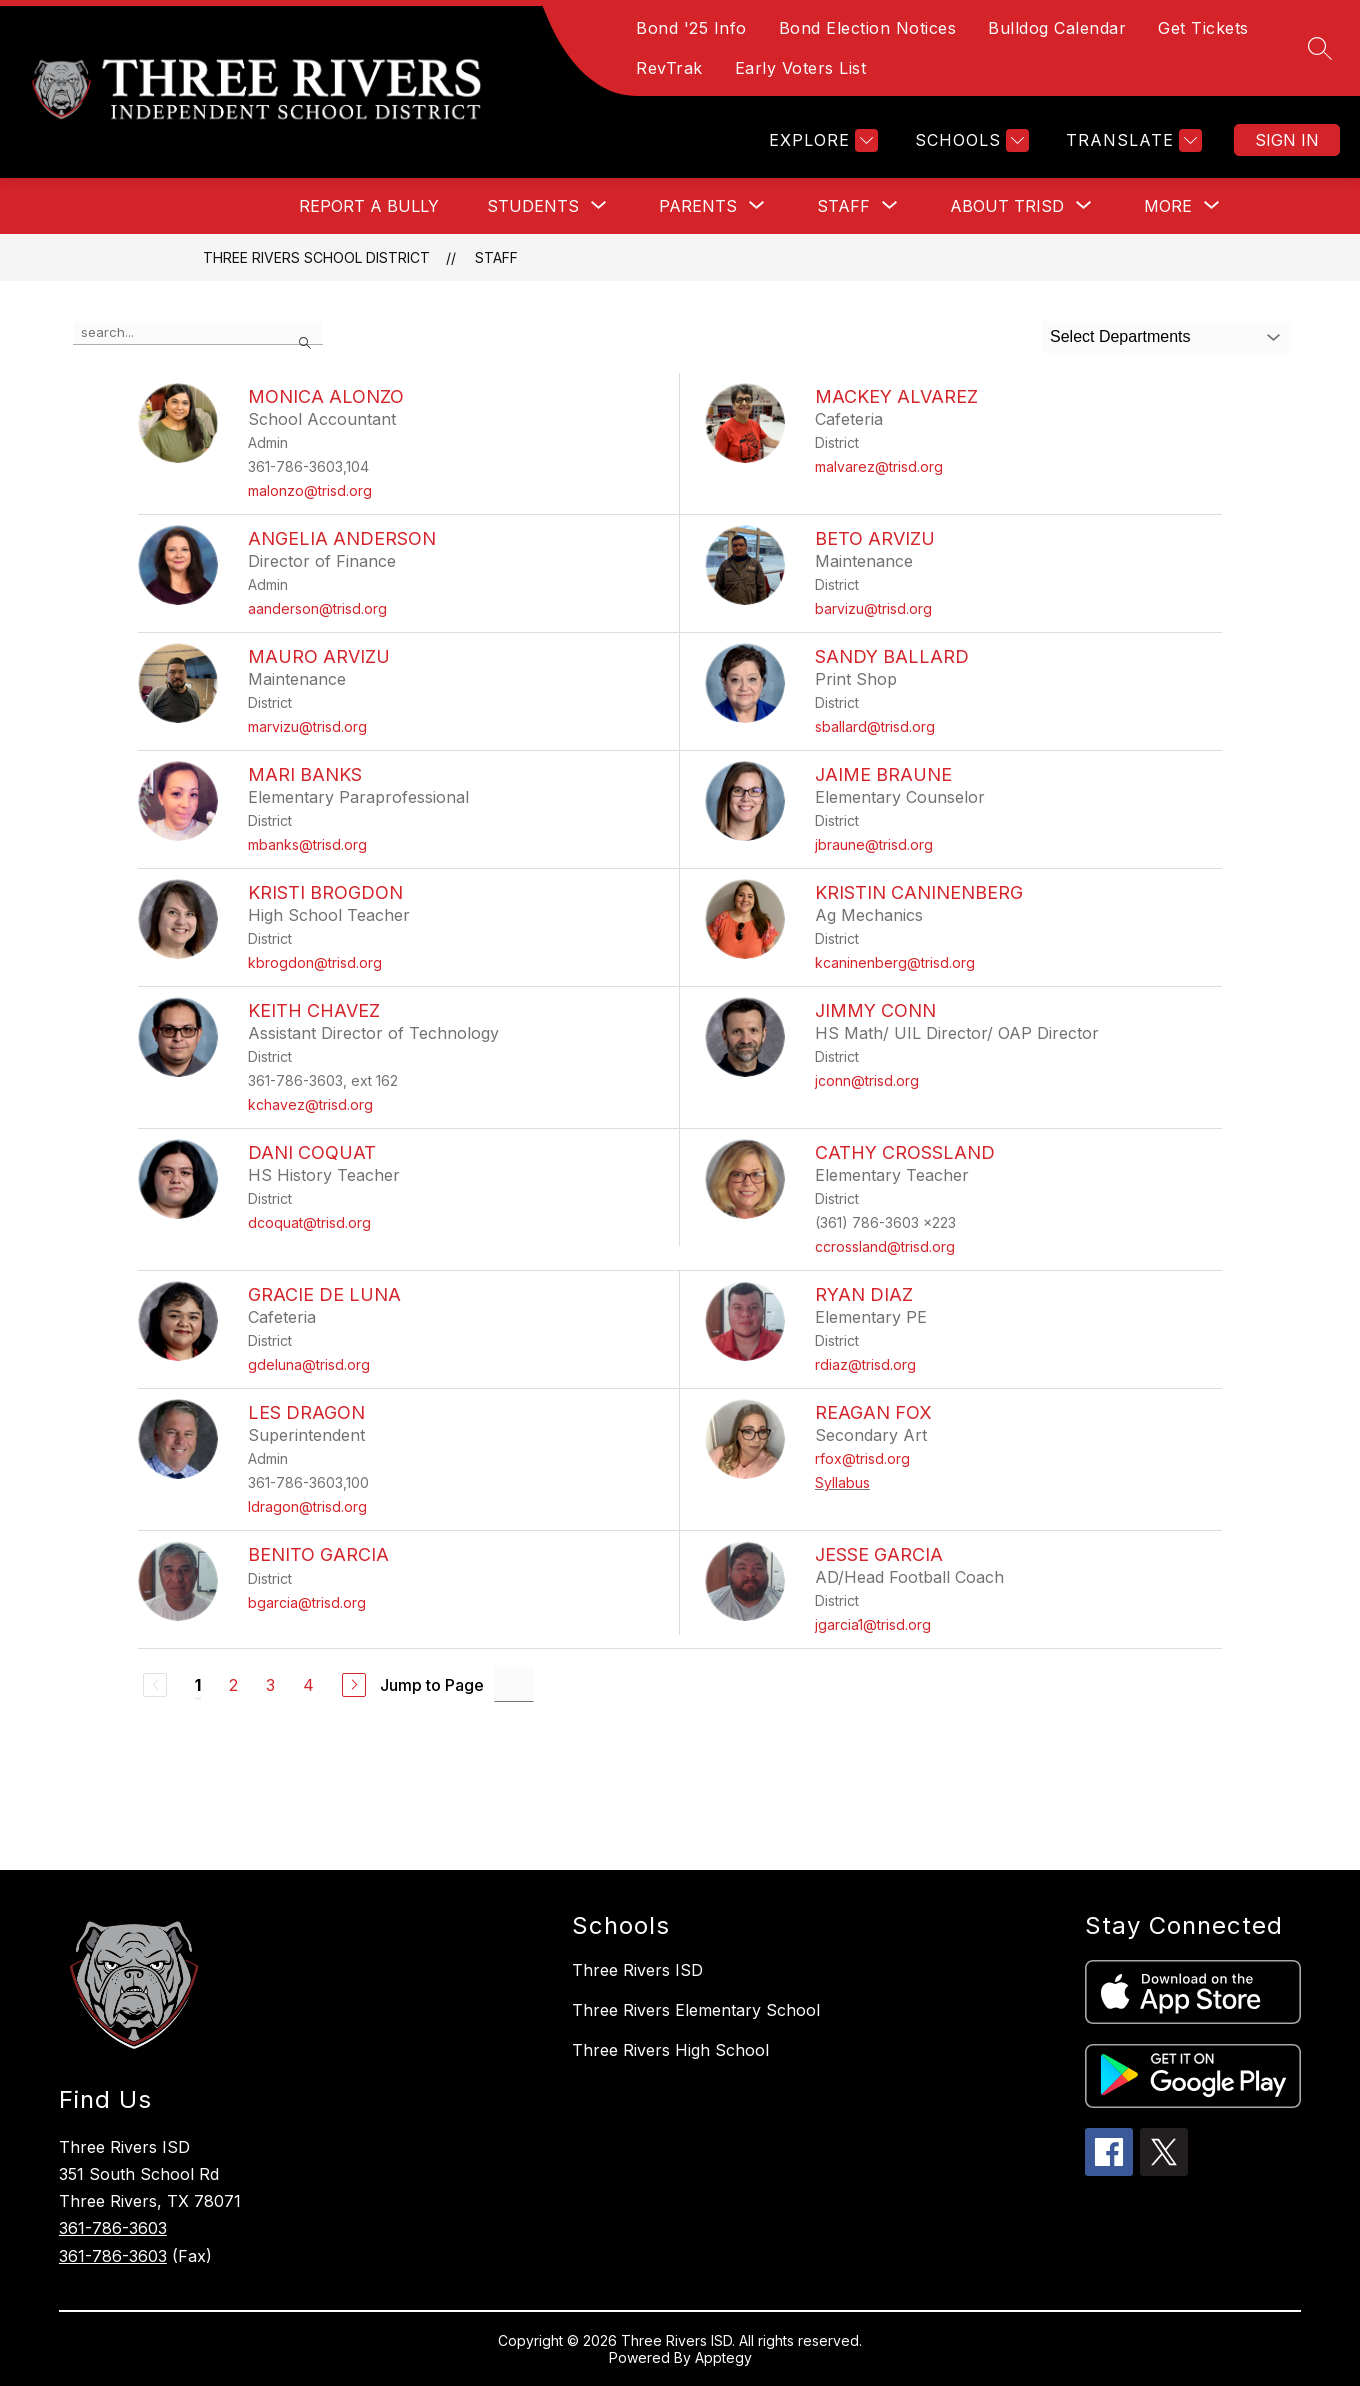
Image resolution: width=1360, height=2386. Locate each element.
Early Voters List (801, 68)
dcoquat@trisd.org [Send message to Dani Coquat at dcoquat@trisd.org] (309, 1222)
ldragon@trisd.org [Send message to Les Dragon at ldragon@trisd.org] (307, 1506)
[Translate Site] (1131, 140)
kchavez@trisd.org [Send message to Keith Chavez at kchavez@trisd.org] (310, 1104)
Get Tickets (1203, 28)
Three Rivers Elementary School (696, 2010)
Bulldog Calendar (1057, 28)
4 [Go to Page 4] (308, 1685)
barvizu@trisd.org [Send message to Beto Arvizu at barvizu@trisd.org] (873, 608)
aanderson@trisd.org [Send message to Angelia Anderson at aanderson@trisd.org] (317, 608)
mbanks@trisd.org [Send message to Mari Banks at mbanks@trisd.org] (307, 844)
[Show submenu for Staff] (843, 206)
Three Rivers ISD (637, 1970)
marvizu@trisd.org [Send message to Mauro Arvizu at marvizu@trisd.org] (307, 726)
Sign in (1287, 140)
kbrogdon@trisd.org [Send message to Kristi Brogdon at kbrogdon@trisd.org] (315, 962)
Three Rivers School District (316, 257)
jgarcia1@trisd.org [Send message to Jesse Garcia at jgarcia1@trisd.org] (873, 1624)
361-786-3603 (113, 2228)
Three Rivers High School (670, 2050)
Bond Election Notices (868, 28)
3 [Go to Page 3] (270, 1685)
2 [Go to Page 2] (233, 1685)
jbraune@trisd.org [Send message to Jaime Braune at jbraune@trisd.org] (874, 844)
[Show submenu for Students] (533, 206)
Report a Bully (369, 206)
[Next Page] (354, 1685)
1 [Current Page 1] (198, 1685)
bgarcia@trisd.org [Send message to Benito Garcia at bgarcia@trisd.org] (307, 1602)
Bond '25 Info (691, 28)
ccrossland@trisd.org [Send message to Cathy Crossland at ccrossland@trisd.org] (885, 1246)
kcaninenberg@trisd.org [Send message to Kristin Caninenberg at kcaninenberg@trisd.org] (895, 962)
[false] (198, 333)
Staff (496, 257)
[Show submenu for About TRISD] (1007, 206)
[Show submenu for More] (1168, 206)
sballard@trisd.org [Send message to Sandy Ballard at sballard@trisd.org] (875, 726)
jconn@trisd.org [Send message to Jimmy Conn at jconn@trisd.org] (867, 1080)
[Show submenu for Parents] (698, 206)
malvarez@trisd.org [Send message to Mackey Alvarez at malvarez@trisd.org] (879, 466)
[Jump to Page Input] (514, 1684)
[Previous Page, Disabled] (155, 1685)
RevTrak (669, 68)
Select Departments (1120, 336)
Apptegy (723, 2357)
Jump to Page (432, 1685)
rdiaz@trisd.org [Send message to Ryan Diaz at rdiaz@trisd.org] (865, 1364)
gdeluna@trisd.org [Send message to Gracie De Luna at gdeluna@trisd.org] (309, 1364)
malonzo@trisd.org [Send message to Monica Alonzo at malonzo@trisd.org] (310, 490)
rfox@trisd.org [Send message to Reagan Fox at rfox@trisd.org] (862, 1458)
